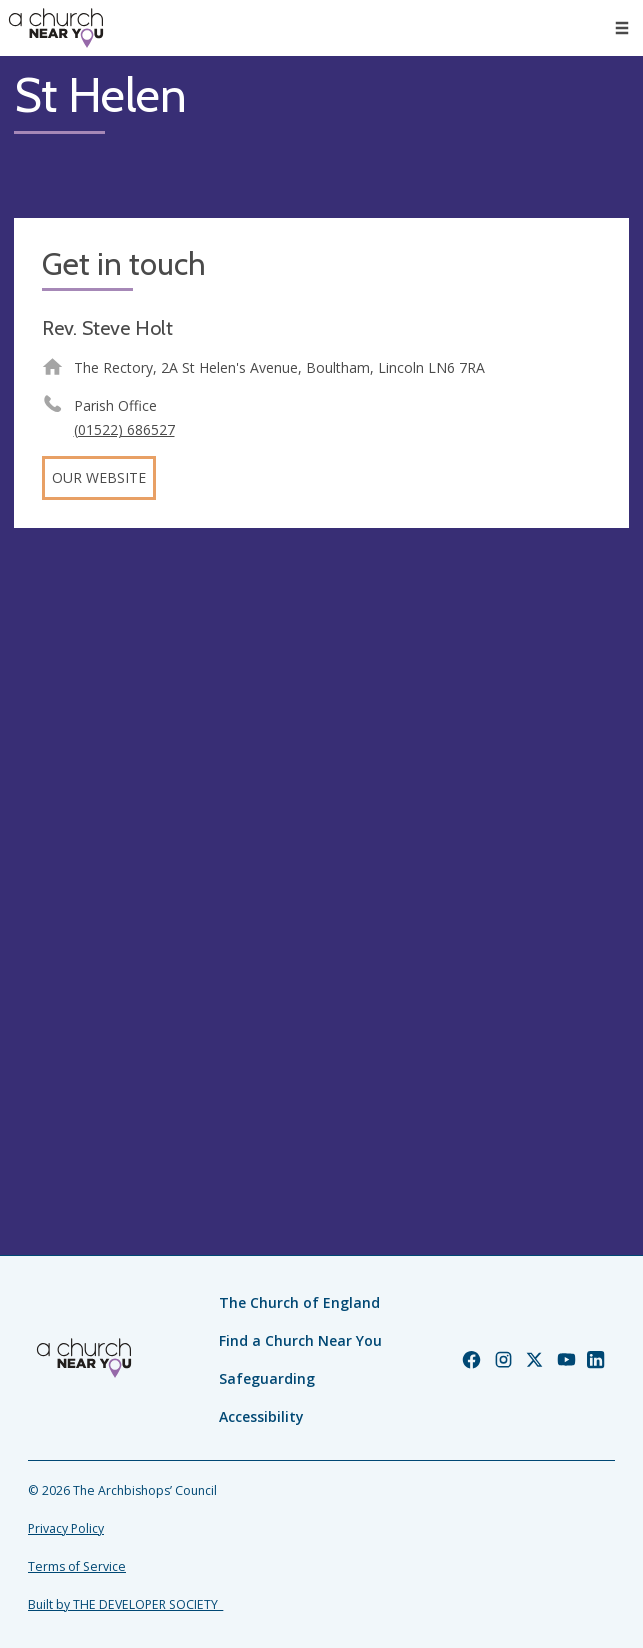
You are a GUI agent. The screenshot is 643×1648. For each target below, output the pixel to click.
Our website (99, 477)
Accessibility (261, 1416)
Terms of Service (77, 1566)
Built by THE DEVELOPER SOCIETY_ (125, 1604)
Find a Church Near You (300, 1340)
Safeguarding (267, 1378)
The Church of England (299, 1302)
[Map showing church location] (321, 849)
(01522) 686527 (124, 429)
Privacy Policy (66, 1528)
